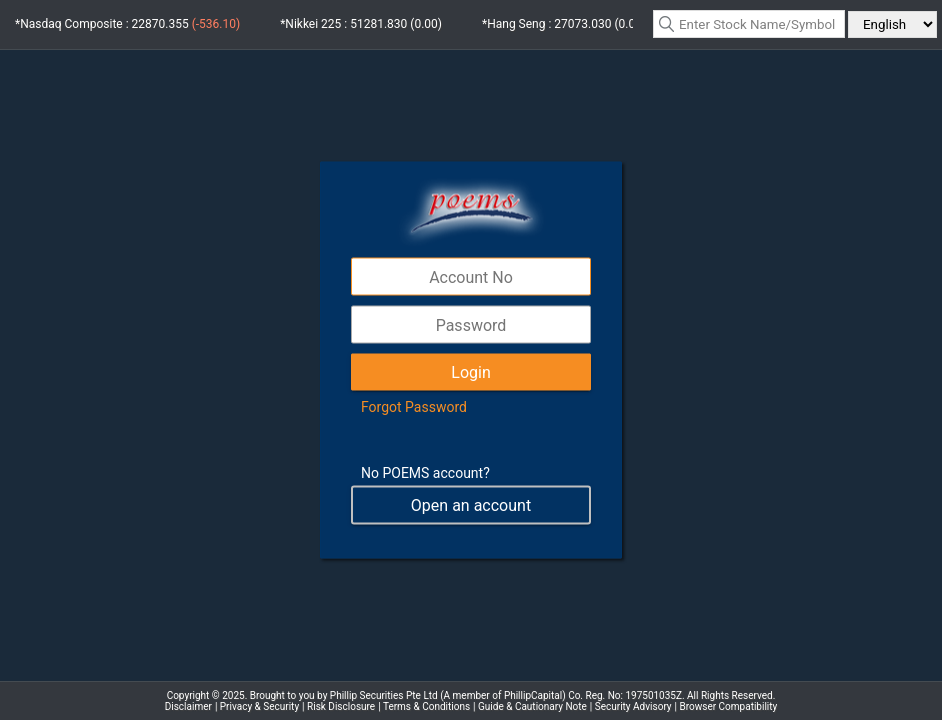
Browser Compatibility (729, 706)
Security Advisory (633, 706)
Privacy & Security (259, 706)
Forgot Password (414, 407)
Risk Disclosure (341, 706)
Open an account (471, 505)
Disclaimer (188, 706)
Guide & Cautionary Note (532, 706)
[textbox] (749, 24)
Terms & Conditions (426, 706)
